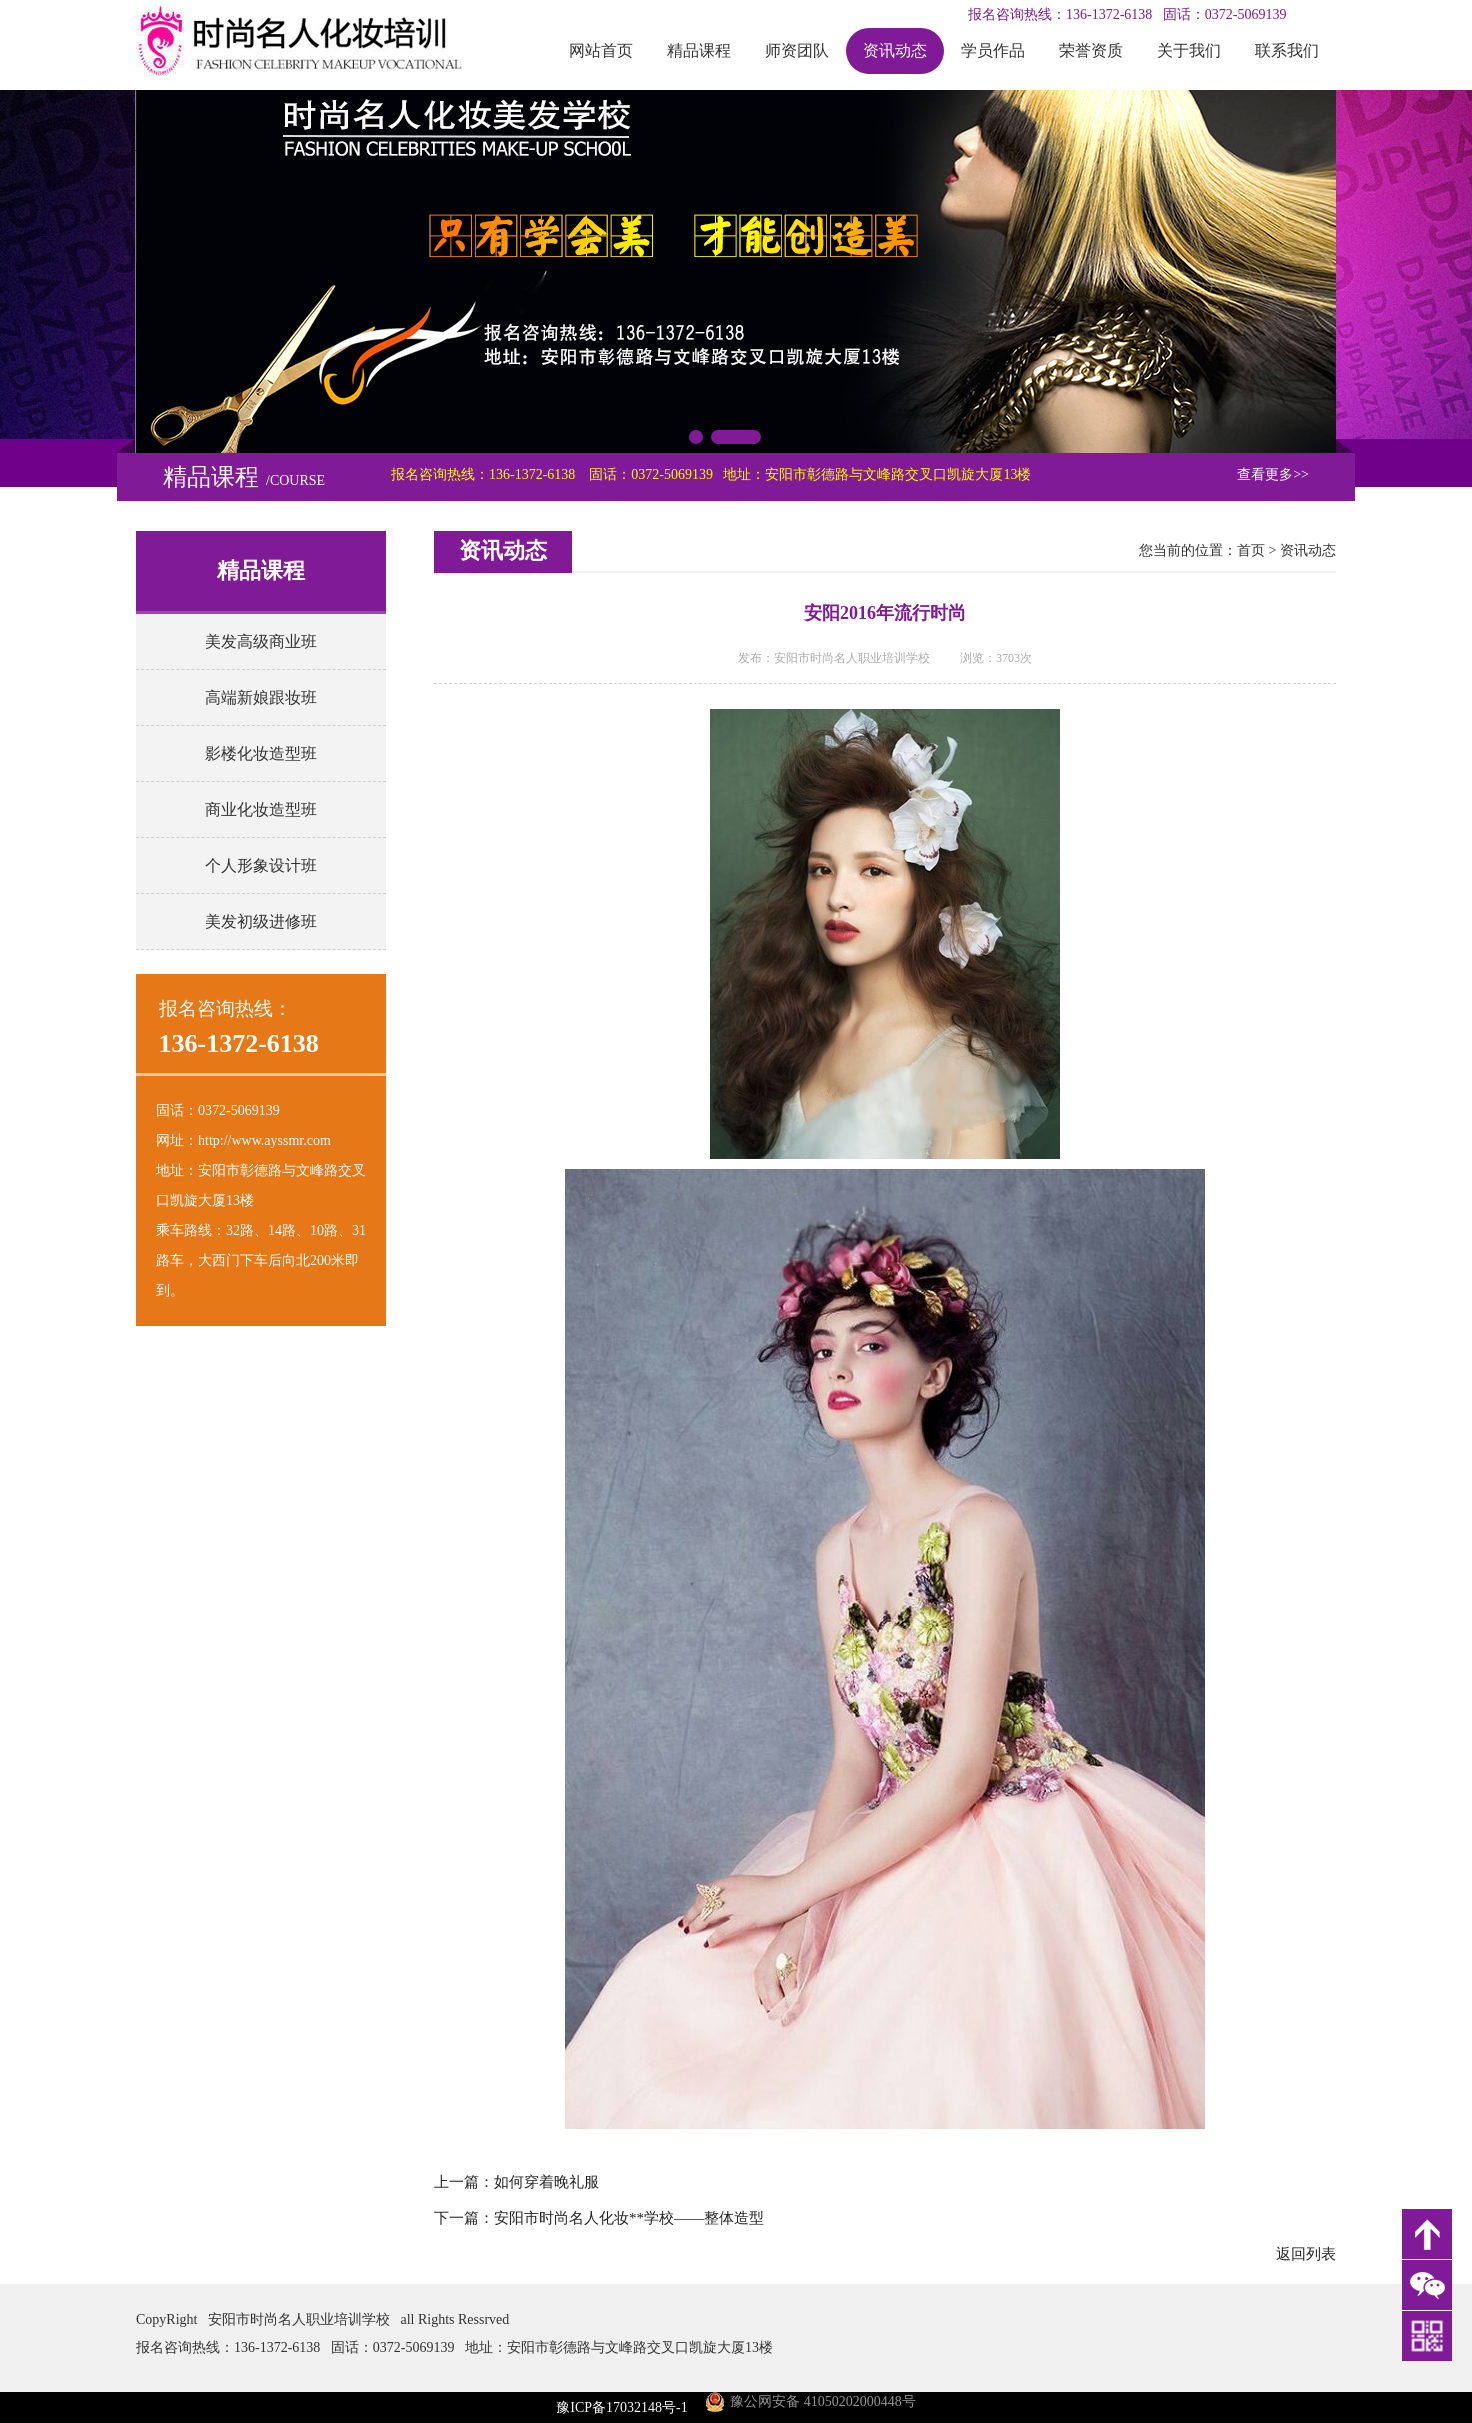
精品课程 (699, 50)
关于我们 (1189, 50)
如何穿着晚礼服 (546, 2182)
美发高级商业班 (261, 641)
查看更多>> (1273, 474)
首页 (1251, 550)
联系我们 (1287, 50)
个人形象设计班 (261, 865)
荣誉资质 (1091, 50)
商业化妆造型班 (261, 809)
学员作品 (993, 50)
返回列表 (1306, 2254)
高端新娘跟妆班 (261, 697)
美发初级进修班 (261, 921)
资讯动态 (895, 50)
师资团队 (797, 50)
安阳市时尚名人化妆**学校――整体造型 (629, 2218)
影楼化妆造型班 (261, 753)
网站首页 (601, 50)
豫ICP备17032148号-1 (621, 2407)
